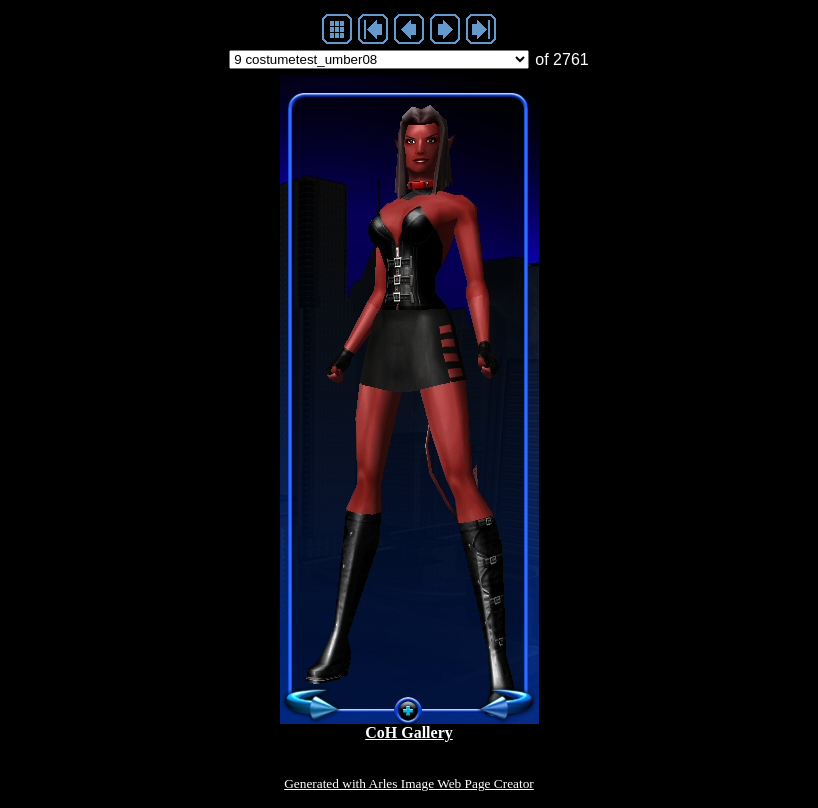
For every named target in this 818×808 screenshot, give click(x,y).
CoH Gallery (409, 732)
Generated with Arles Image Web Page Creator (409, 783)
